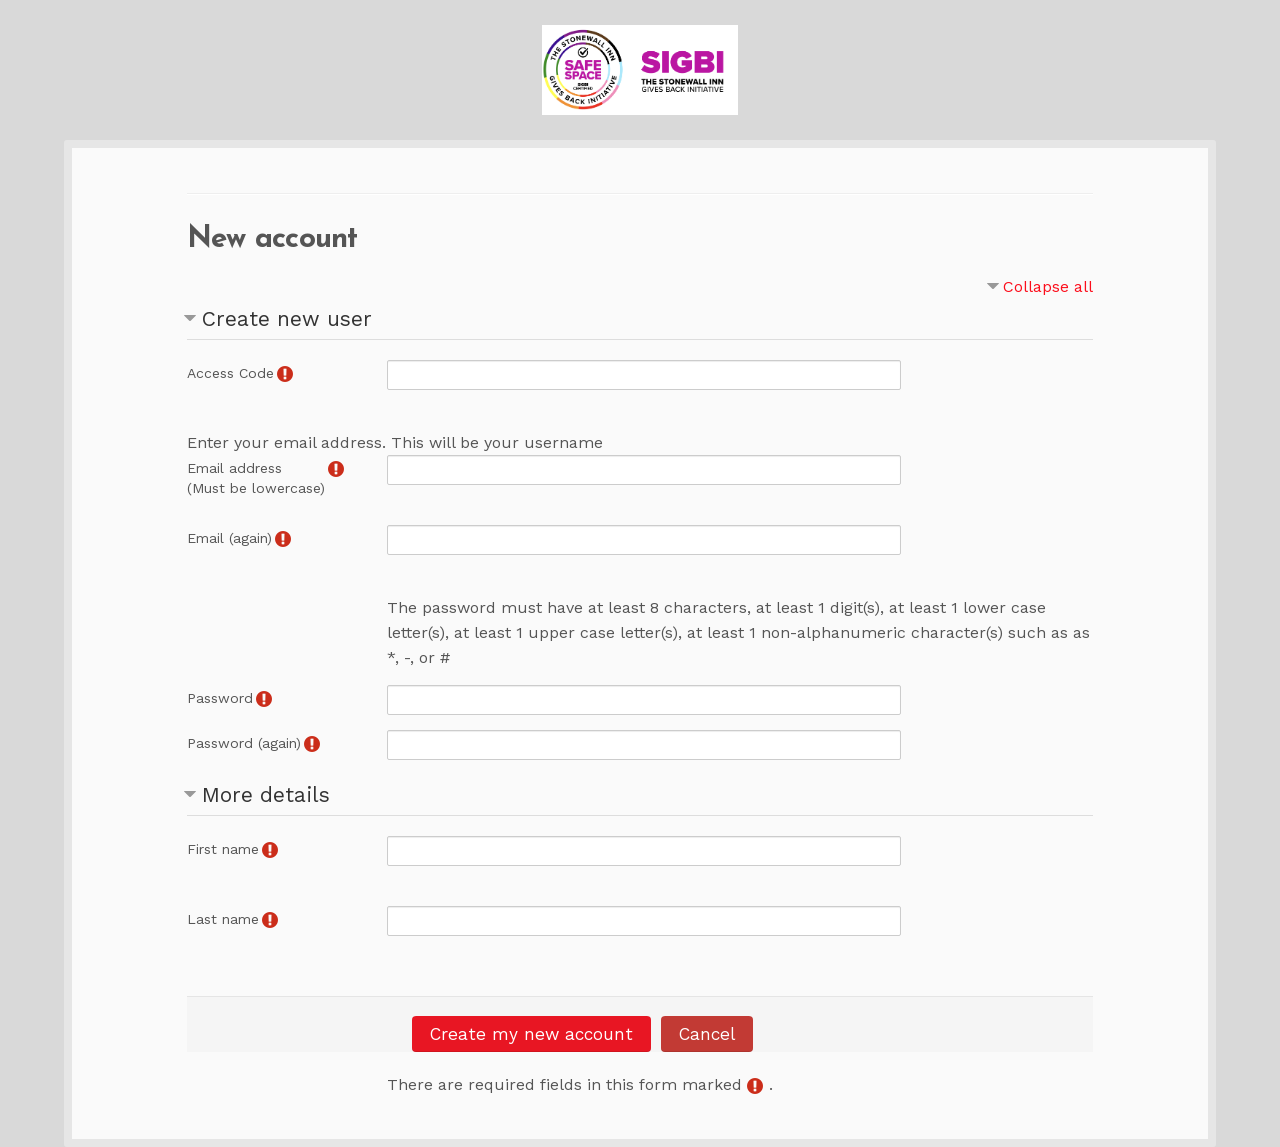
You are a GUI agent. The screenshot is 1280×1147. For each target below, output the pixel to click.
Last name (223, 919)
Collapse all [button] (1048, 286)
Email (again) (229, 538)
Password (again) (244, 743)
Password (220, 698)
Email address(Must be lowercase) (256, 478)
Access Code (230, 373)
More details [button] (266, 794)
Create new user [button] (287, 318)
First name (223, 849)
